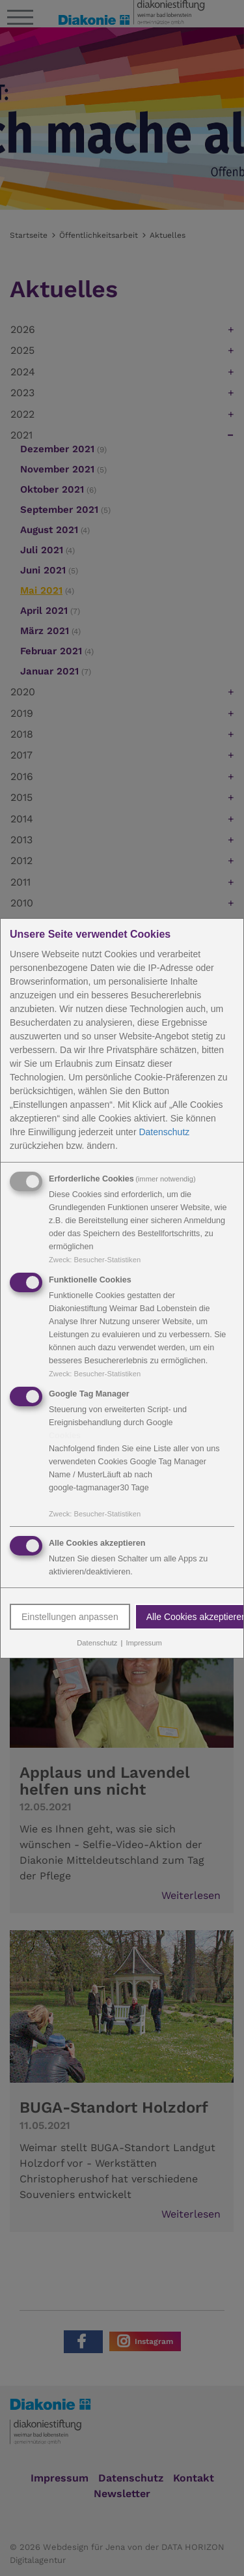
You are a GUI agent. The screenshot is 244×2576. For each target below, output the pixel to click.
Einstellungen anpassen (69, 1617)
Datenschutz (164, 1132)
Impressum (143, 1643)
